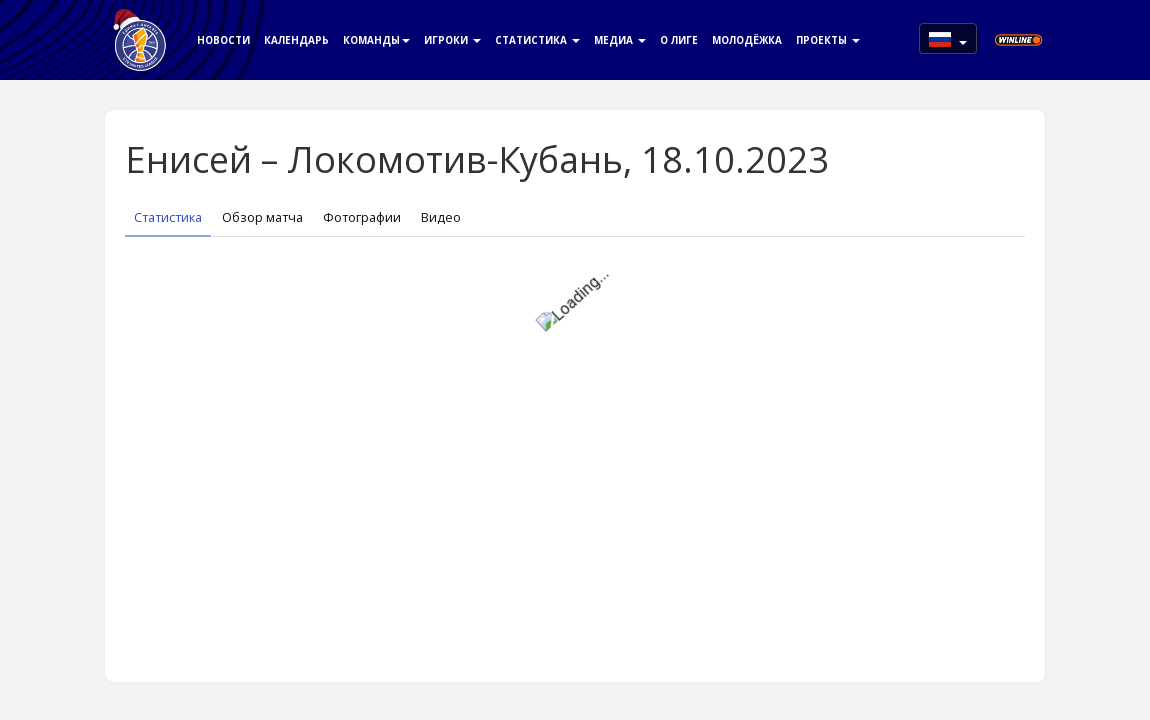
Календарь (296, 40)
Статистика (537, 40)
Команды (376, 40)
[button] (948, 38)
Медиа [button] (620, 40)
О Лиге (679, 40)
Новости (223, 40)
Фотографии (362, 217)
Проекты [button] (828, 40)
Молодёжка (747, 40)
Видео (441, 217)
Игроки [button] (452, 40)
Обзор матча (262, 217)
